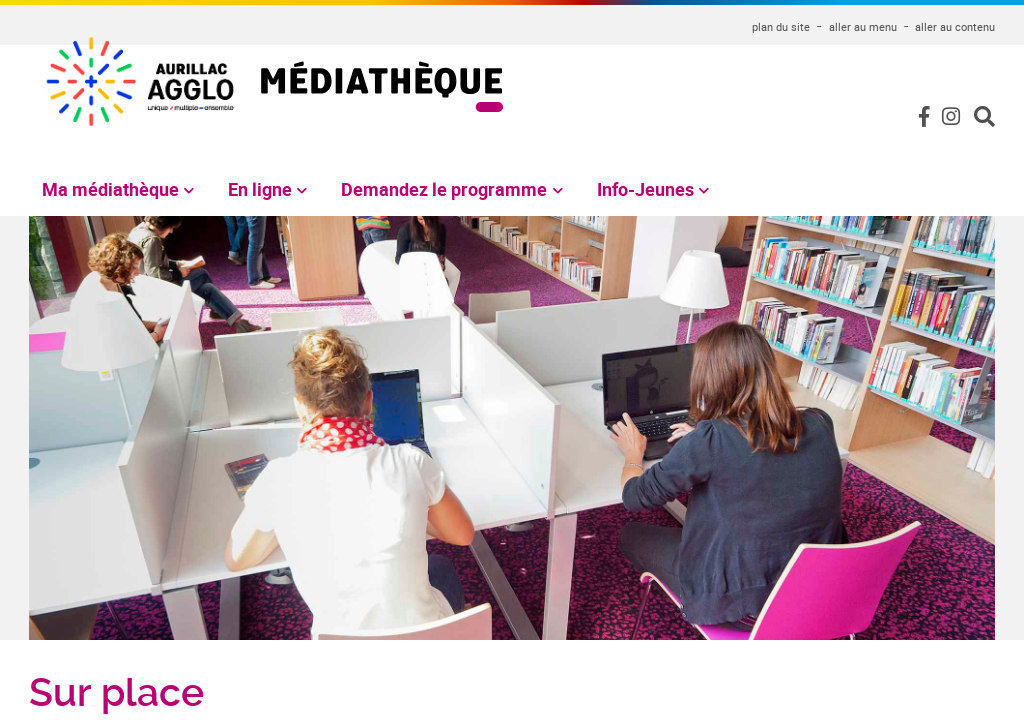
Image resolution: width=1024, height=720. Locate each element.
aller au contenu (955, 26)
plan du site (781, 26)
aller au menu (863, 26)
